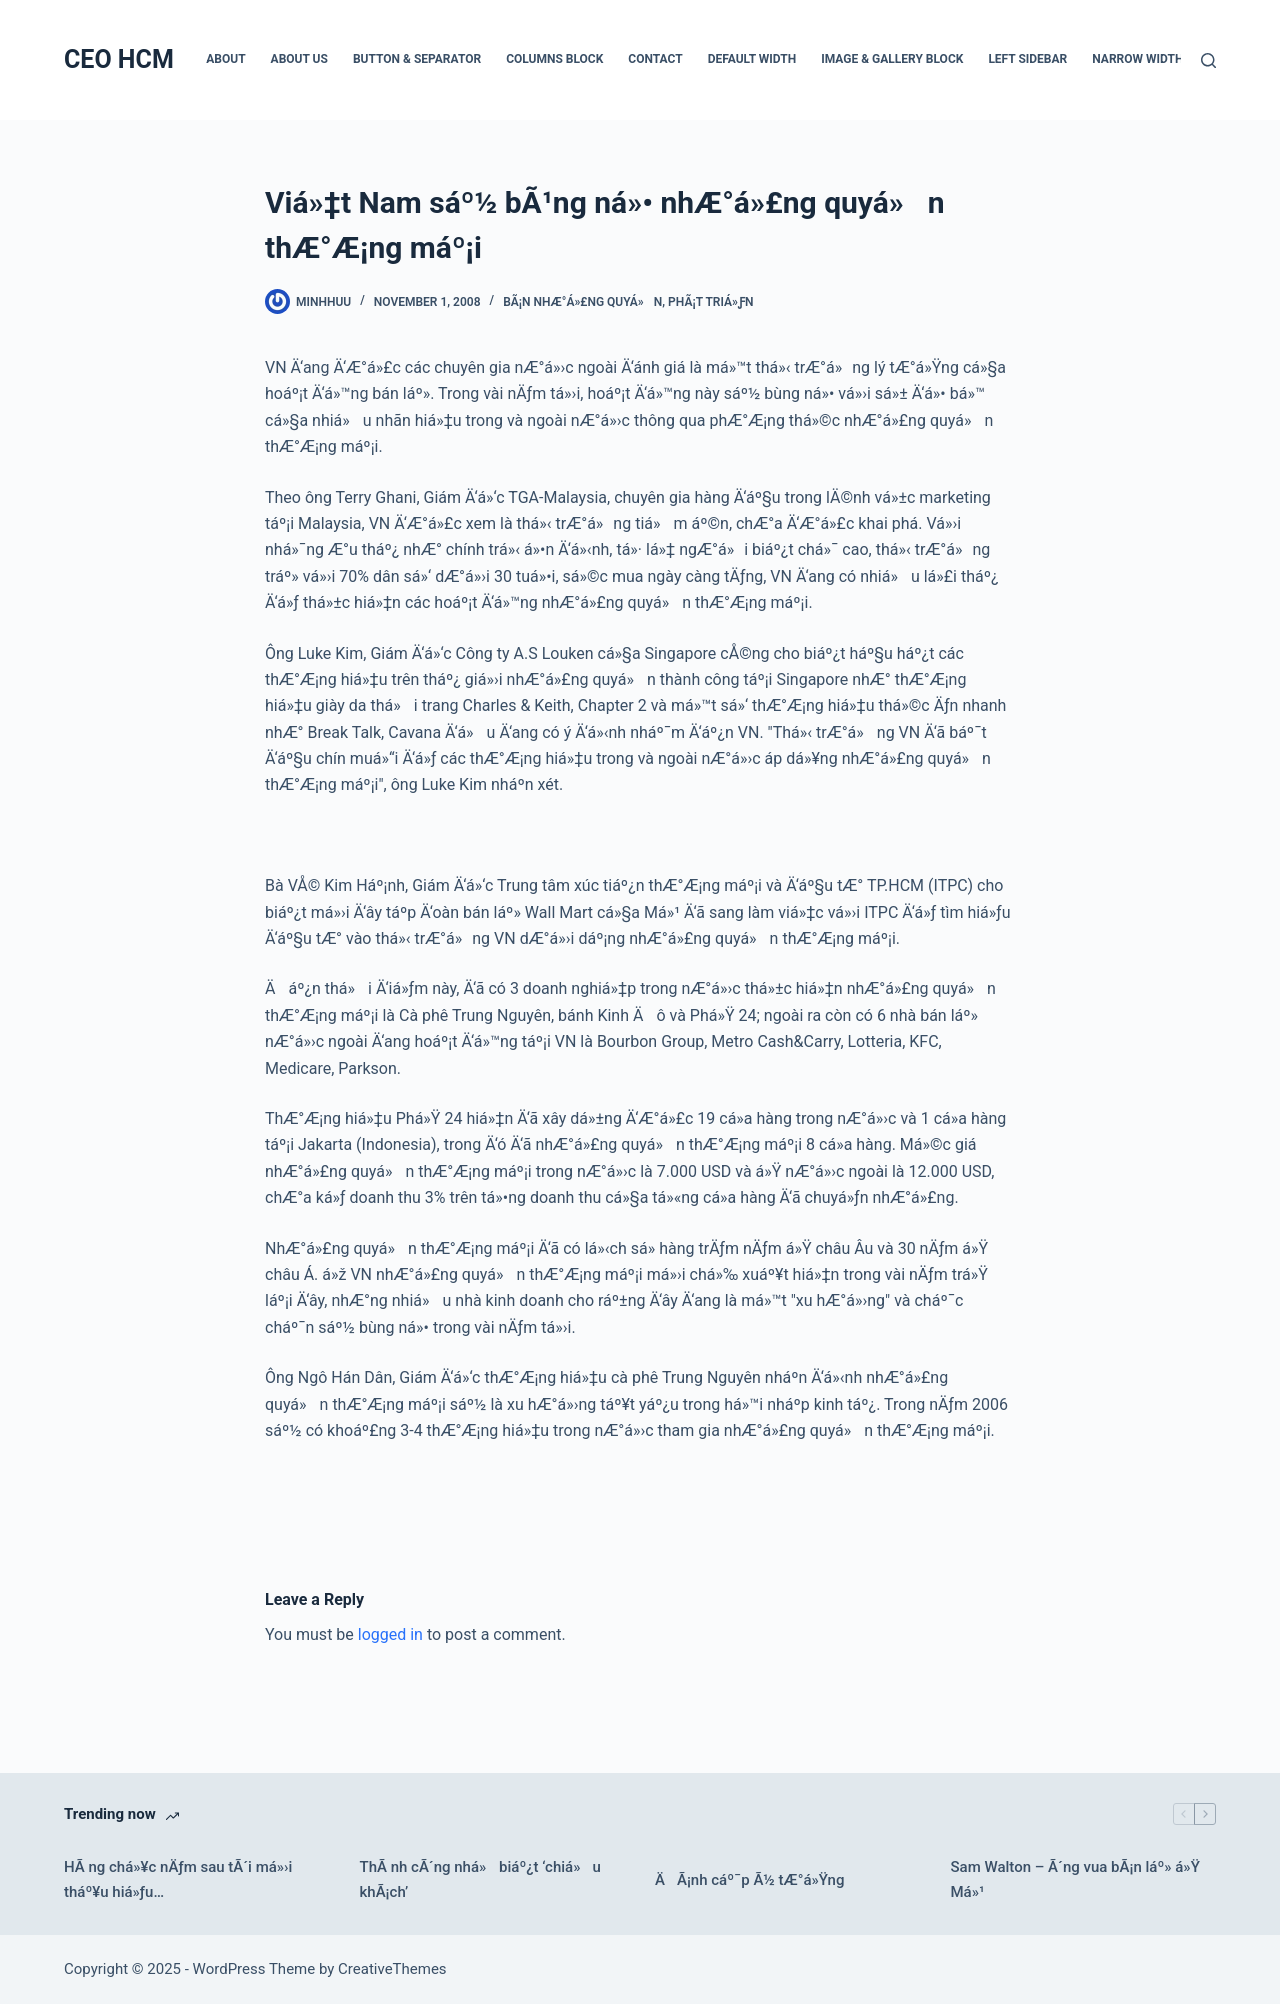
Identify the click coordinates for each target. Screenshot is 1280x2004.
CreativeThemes (392, 1969)
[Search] (1208, 60)
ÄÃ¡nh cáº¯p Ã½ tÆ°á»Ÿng (749, 1880)
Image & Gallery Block (892, 59)
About (225, 59)
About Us (299, 59)
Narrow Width (1137, 59)
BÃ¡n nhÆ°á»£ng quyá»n (582, 302)
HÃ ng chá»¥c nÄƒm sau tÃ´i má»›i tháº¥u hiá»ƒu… (178, 1879)
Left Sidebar (1027, 59)
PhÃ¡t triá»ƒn (710, 302)
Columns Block (554, 59)
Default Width (752, 59)
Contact (655, 59)
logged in (390, 1634)
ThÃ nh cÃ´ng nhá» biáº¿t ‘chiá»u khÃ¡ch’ (480, 1879)
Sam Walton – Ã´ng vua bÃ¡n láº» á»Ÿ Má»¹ (1075, 1879)
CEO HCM (119, 59)
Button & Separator (417, 59)
